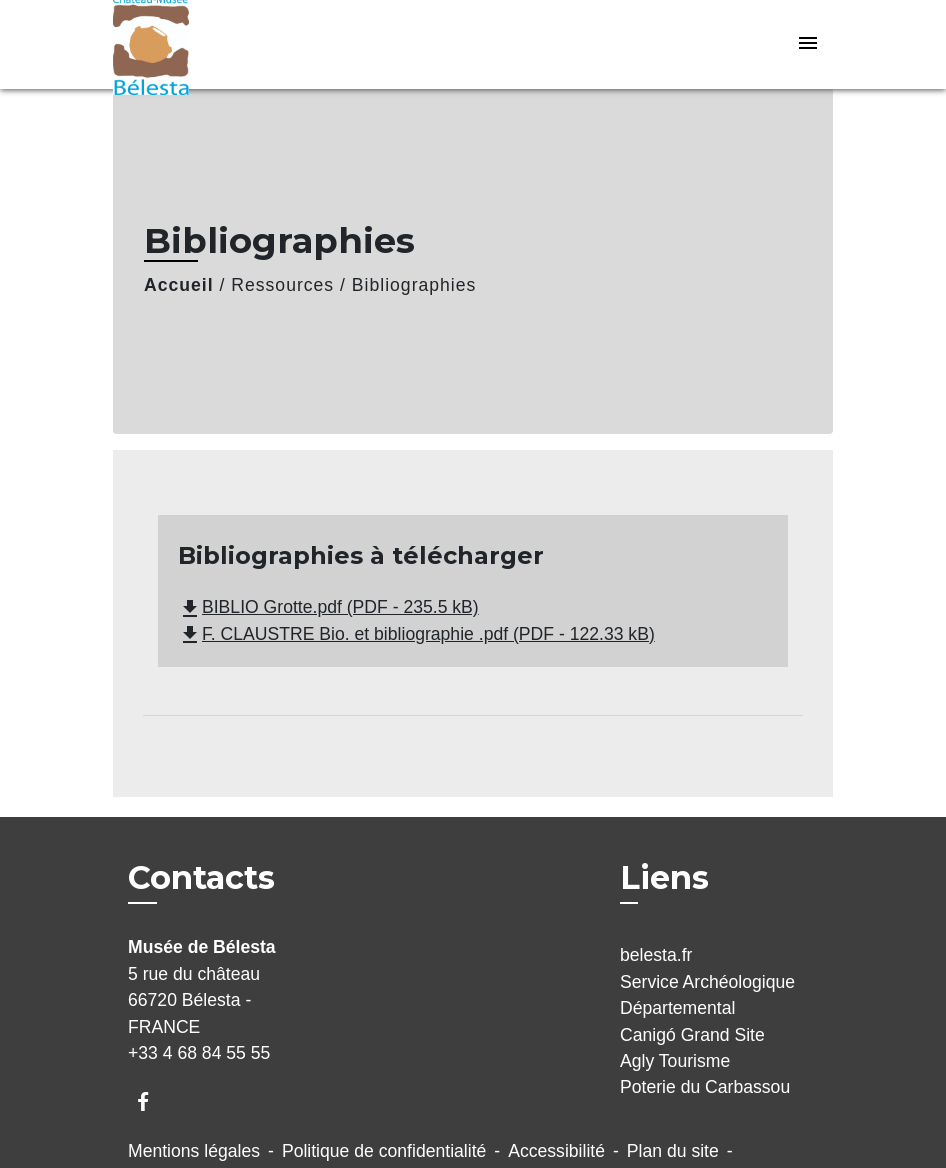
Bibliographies (414, 285)
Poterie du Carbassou (705, 1087)
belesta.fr (656, 955)
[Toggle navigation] (808, 44)
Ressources (282, 285)
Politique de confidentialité (384, 1151)
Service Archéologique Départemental (707, 995)
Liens (664, 877)
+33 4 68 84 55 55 (199, 1053)
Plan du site (673, 1151)
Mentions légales (194, 1151)
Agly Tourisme (675, 1061)
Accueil (179, 285)
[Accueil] (238, 44)
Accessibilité (556, 1151)
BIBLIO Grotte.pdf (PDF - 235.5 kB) (328, 607)
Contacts (201, 878)
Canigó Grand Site (692, 1035)
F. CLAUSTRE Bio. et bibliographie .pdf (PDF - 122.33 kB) (416, 634)
